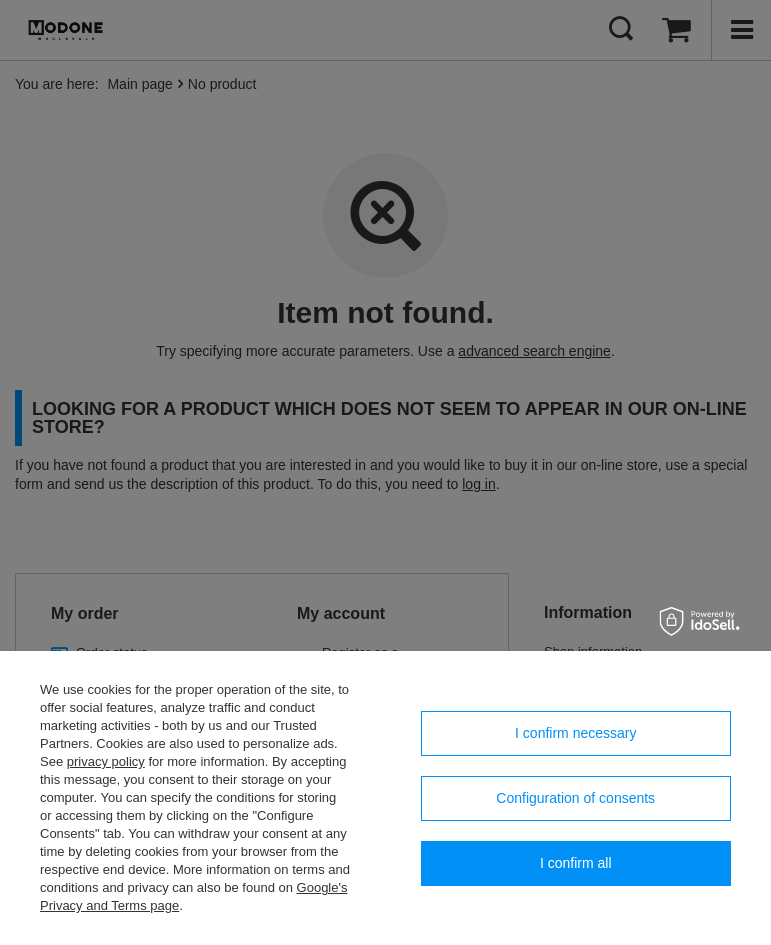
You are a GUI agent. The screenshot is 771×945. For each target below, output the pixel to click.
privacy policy (106, 761)
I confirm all (576, 863)
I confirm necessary (575, 733)
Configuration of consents (575, 798)
